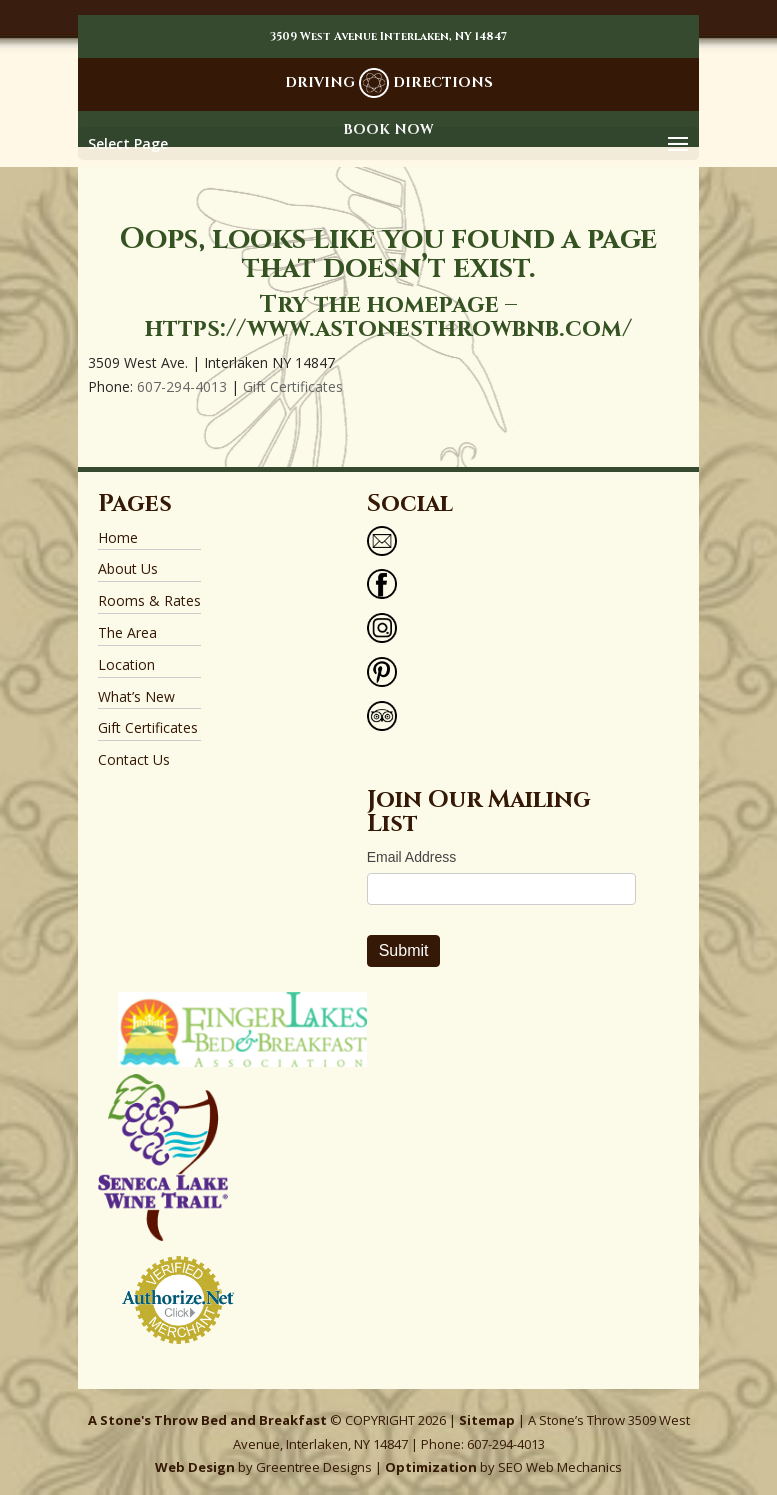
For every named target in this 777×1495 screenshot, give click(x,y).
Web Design (195, 1467)
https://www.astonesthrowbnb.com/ (388, 329)
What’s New (136, 696)
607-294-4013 (182, 386)
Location (126, 664)
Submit (404, 950)
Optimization (431, 1467)
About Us (128, 568)
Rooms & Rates (149, 600)
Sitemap (487, 1420)
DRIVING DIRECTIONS (389, 82)
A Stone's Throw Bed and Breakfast (207, 1420)
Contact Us (134, 759)
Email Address (411, 857)
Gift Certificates (293, 386)
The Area (127, 632)
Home (118, 537)
